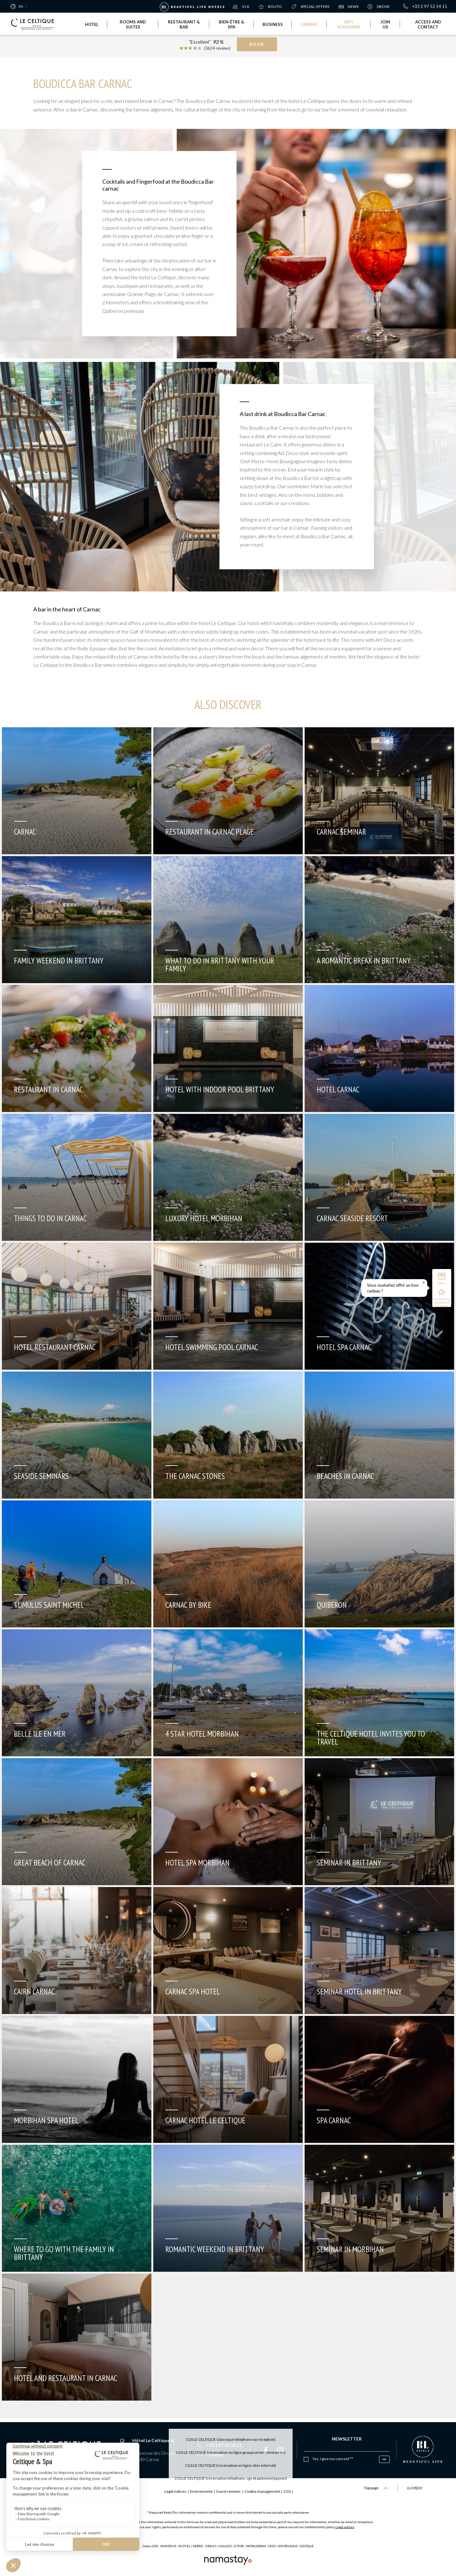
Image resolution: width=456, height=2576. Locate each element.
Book (257, 46)
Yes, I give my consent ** (333, 2458)
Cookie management (273, 2491)
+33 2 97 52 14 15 (425, 6)
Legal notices (344, 2527)
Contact (210, 2454)
